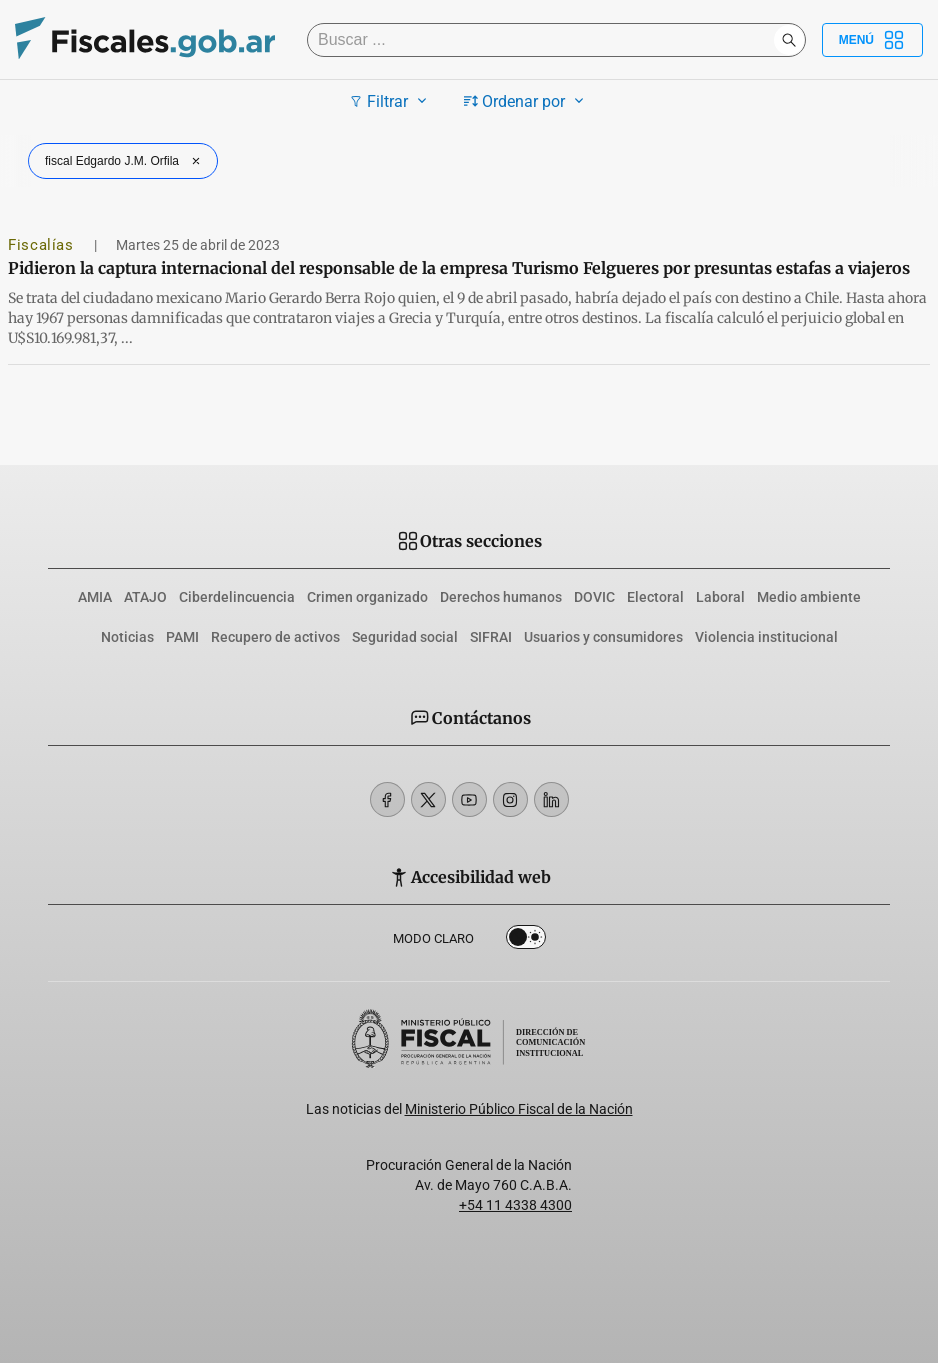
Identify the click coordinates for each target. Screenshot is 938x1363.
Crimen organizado (367, 597)
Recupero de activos (275, 637)
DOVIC (594, 597)
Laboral (720, 597)
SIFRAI (491, 637)
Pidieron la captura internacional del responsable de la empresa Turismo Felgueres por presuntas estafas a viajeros (459, 268)
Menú (872, 40)
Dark (526, 941)
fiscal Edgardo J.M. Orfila (125, 161)
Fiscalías (43, 245)
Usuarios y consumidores (603, 637)
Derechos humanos (501, 597)
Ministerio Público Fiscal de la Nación (519, 1109)
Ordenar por (526, 101)
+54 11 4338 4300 (515, 1205)
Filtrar (390, 101)
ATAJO (145, 597)
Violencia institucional (766, 637)
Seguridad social (405, 637)
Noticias (127, 637)
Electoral (655, 597)
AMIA (95, 597)
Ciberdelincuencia (237, 597)
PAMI (182, 637)
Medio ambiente (809, 597)
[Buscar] (545, 40)
